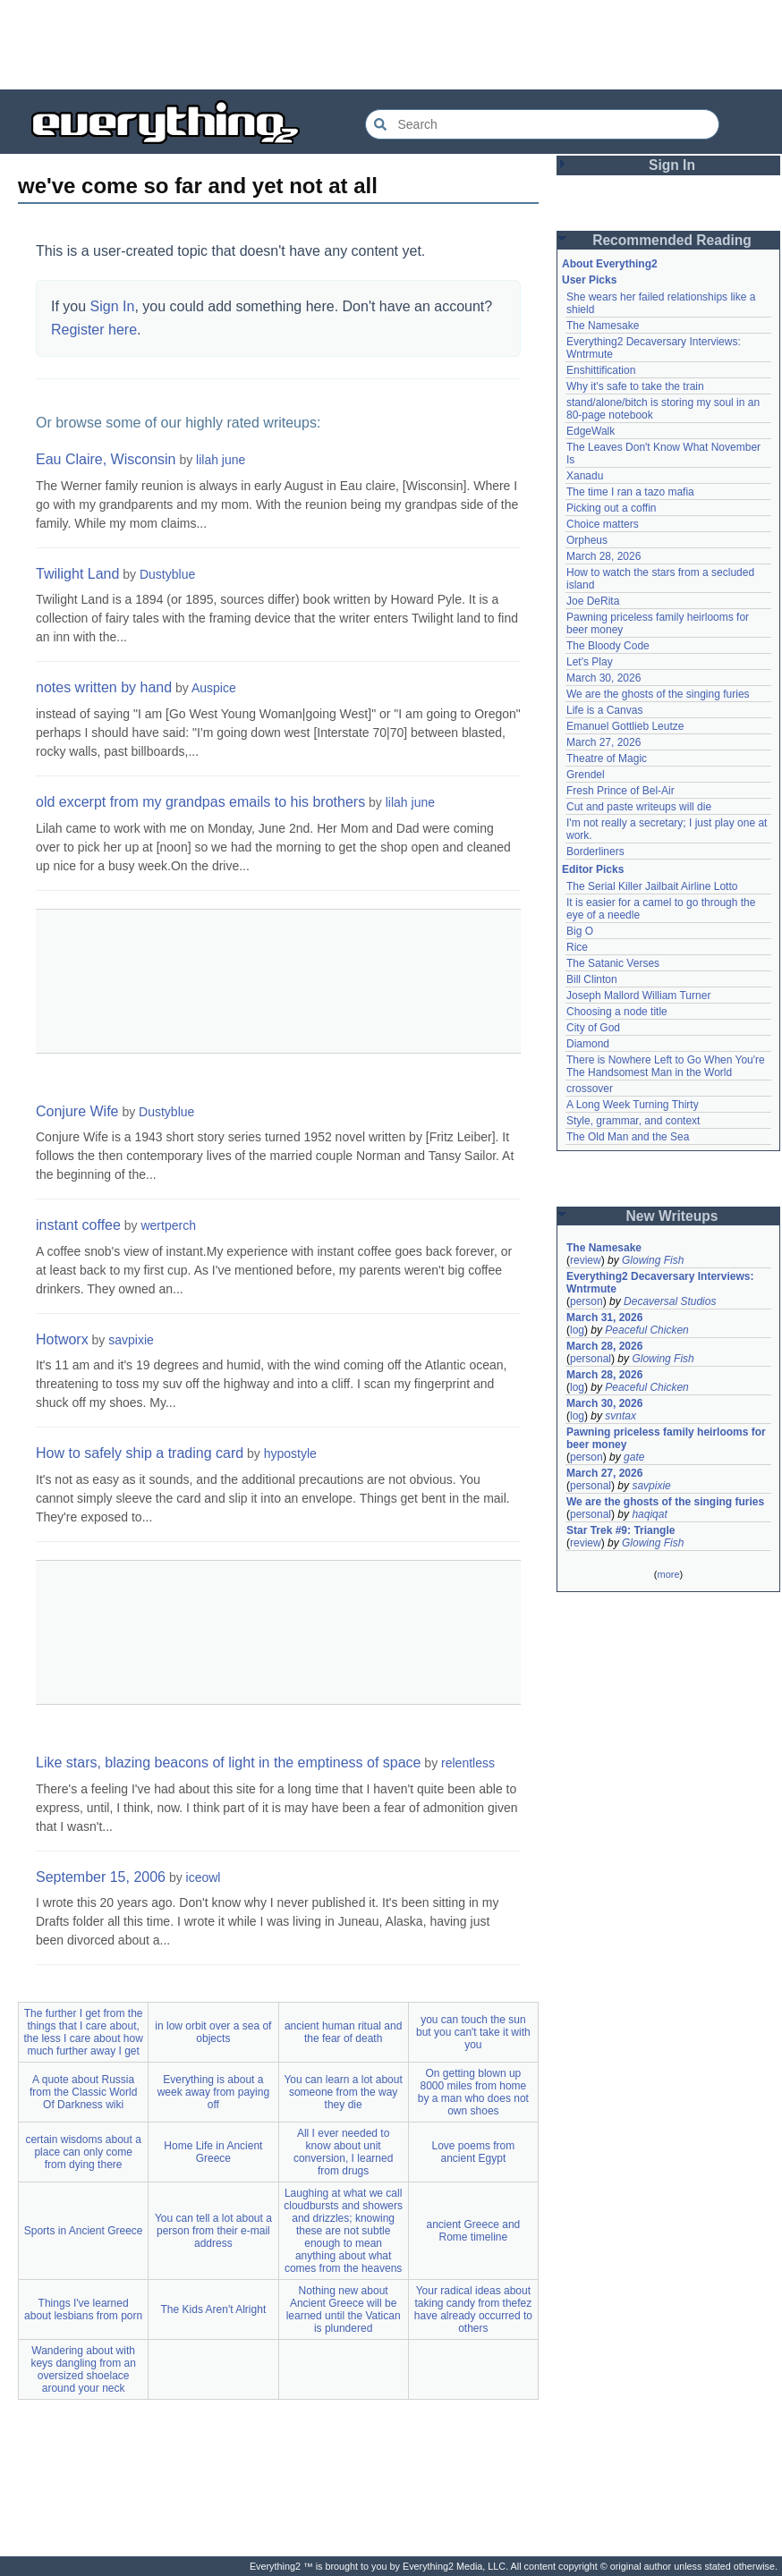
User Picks (589, 280)
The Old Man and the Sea (627, 1137)
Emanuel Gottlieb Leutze (625, 726)
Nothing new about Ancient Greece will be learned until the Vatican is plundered (343, 2309)
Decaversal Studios (670, 1301)
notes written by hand (104, 687)
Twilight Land (77, 573)
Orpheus (587, 540)
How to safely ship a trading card (139, 1453)
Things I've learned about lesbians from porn (83, 2309)
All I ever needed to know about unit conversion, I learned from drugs (343, 2152)
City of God (593, 1027)
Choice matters (602, 524)
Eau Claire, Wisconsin (106, 459)
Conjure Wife (77, 1111)
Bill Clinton (591, 979)
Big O (579, 931)
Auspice (213, 688)
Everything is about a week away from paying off (213, 2092)
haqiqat (649, 1514)
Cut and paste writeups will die (638, 807)
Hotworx (62, 1339)
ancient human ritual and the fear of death (343, 2032)
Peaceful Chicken (646, 1330)
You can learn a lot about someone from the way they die (343, 2092)
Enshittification (600, 370)
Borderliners (595, 851)
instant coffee (78, 1225)
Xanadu (584, 476)
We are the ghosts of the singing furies (658, 694)
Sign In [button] (672, 165)
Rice (577, 947)
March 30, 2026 (603, 678)
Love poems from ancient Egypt (473, 2152)
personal (590, 1358)
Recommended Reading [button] (672, 240)
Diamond (587, 1044)
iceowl (203, 1877)
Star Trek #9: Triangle (620, 1530)
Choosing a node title (616, 1011)
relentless (468, 1763)
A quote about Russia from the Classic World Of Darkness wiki (83, 2092)
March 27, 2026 (603, 742)
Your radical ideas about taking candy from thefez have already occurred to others (473, 2309)
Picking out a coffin (611, 508)
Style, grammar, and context (633, 1120)
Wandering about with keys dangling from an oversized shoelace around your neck (82, 2369)
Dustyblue (167, 574)
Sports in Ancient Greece (83, 2230)
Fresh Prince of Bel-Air (620, 790)
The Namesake (602, 325)
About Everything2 (610, 264)
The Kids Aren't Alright (214, 2309)
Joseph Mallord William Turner (638, 995)
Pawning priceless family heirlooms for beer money (666, 1438)
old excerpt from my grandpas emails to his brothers (200, 801)
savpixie (131, 1340)
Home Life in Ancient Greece (213, 2152)
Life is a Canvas (604, 710)
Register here (94, 329)
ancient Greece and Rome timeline (474, 2230)
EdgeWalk (590, 431)
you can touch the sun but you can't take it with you (473, 2032)
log (577, 1330)
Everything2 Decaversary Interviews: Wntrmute (659, 1282)
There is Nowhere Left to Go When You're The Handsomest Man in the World (665, 1066)
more (668, 1574)
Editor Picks (593, 869)
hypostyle (290, 1453)
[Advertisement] (391, 44)
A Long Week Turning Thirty (632, 1104)
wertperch (167, 1225)
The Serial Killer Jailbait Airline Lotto (651, 886)
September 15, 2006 (101, 1877)
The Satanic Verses (612, 963)
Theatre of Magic (606, 758)
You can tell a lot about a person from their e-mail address (213, 2231)
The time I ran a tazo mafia (630, 492)
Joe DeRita (592, 601)
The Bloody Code (608, 646)
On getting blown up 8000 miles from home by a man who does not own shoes (473, 2092)
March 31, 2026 (604, 1317)
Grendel (585, 774)
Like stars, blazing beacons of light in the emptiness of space (228, 1762)
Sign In (112, 306)
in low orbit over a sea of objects (213, 2032)
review (585, 1260)
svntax (620, 1416)
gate (634, 1457)
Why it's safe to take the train (635, 386)
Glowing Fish (653, 1260)
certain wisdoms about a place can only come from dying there (82, 2152)
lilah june (220, 460)
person (586, 1301)
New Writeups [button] (672, 1216)
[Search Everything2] (542, 124)
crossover (589, 1088)
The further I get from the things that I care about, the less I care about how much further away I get (82, 2032)
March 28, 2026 (603, 556)
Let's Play (589, 662)
